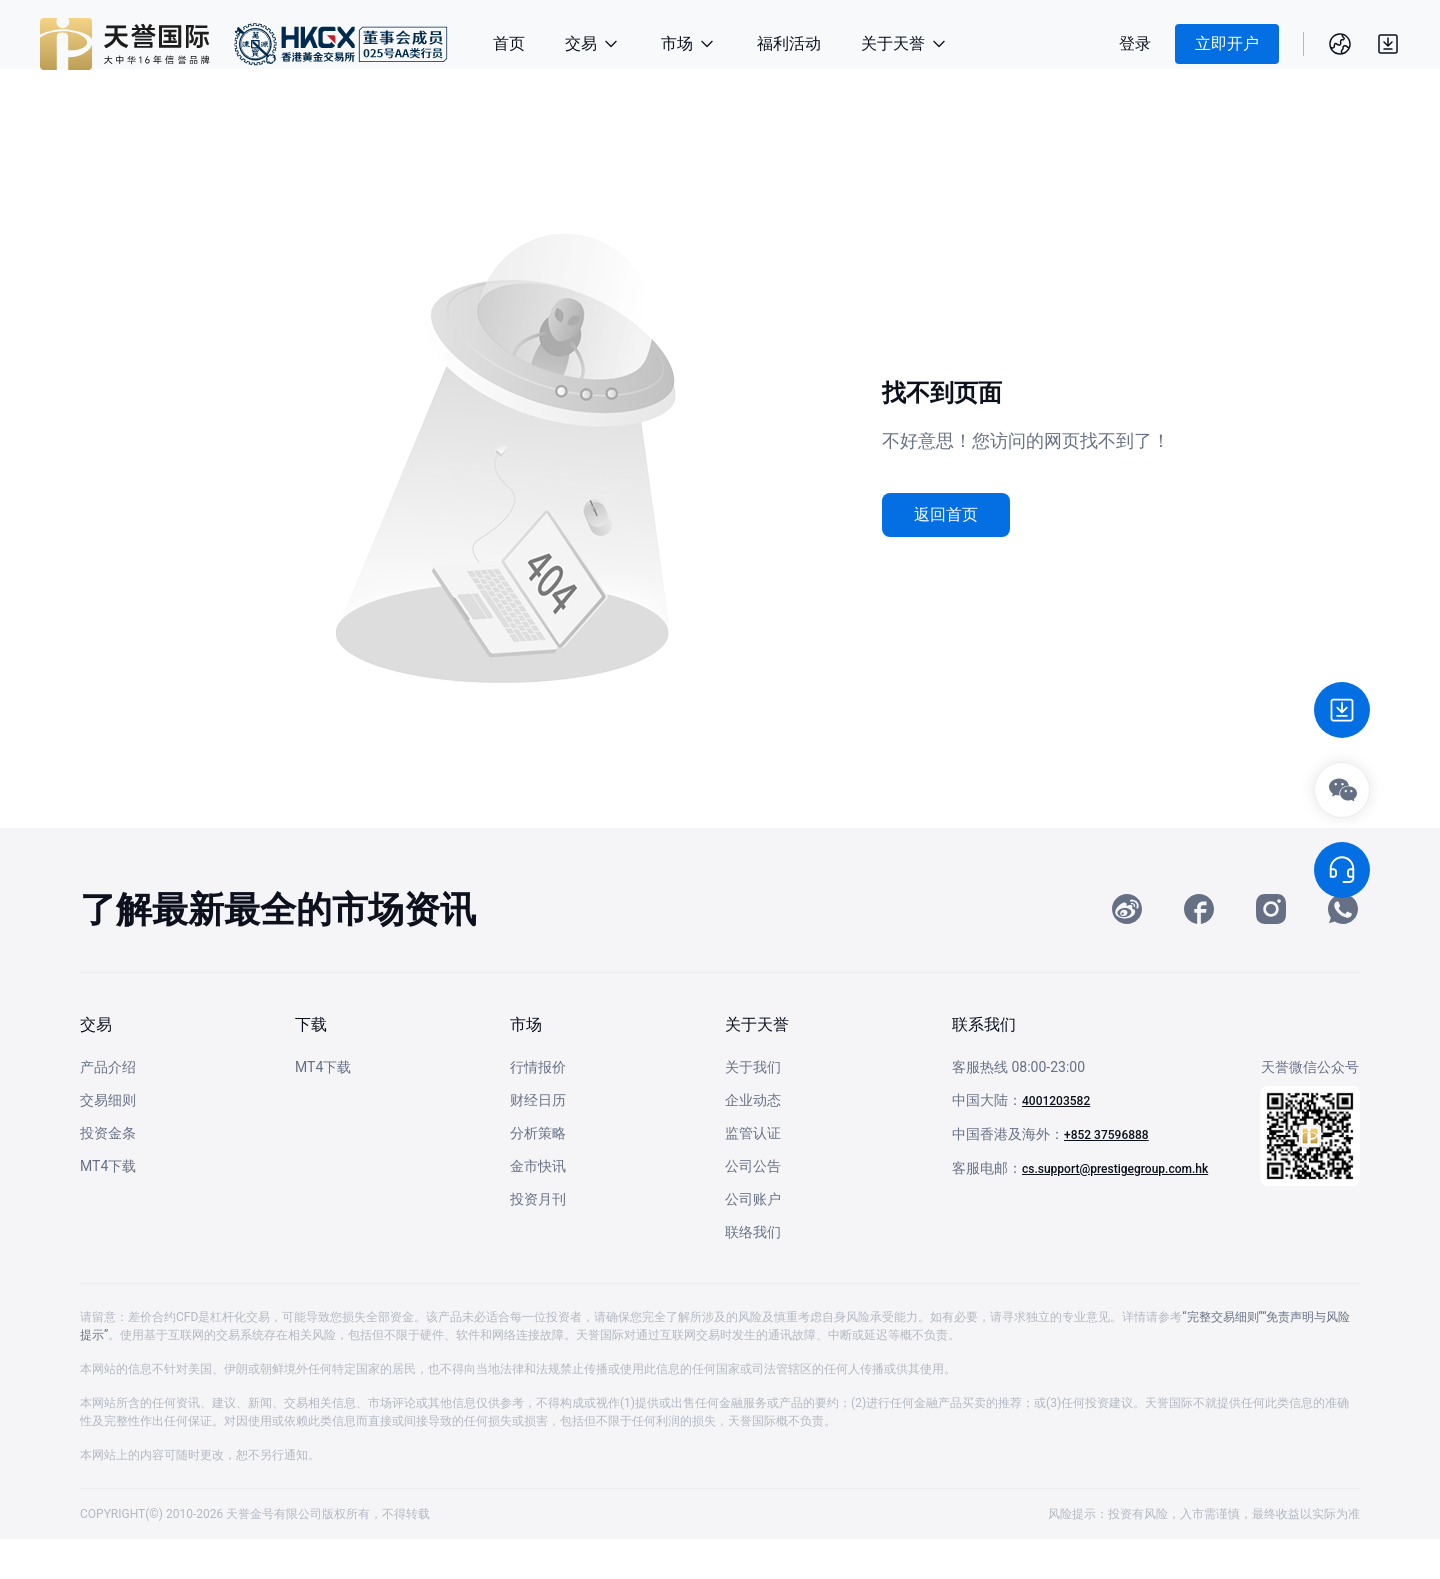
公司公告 (753, 1206)
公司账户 (753, 1239)
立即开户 (1227, 43)
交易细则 (108, 1140)
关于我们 (753, 1107)
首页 (509, 43)
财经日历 (538, 1140)
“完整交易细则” (1222, 1357)
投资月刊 (538, 1239)
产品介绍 (108, 1107)
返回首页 (946, 514)
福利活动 (789, 43)
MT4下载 (108, 1206)
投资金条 (108, 1173)
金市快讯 (538, 1206)
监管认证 (753, 1173)
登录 (1135, 43)
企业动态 (753, 1140)
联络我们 (753, 1272)
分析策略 (538, 1173)
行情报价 (538, 1107)
